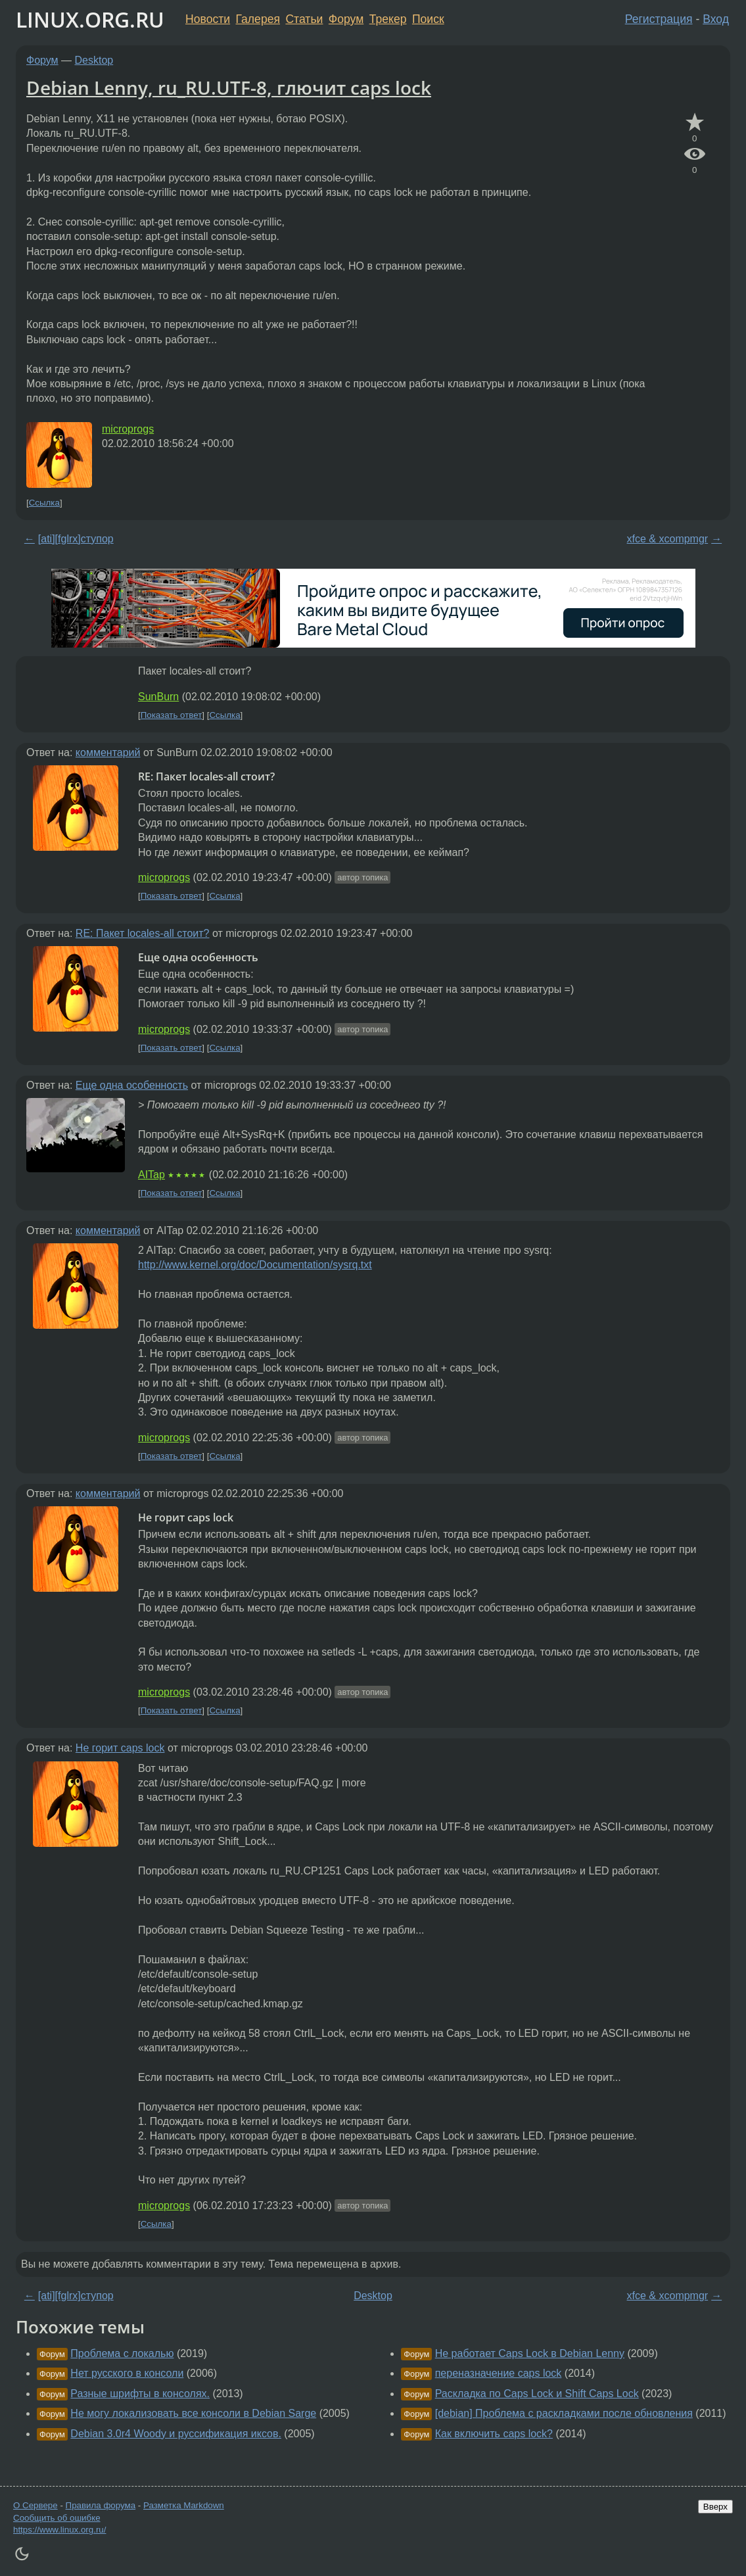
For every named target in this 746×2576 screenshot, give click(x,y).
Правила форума (101, 2505)
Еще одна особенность (132, 1085)
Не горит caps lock (120, 1747)
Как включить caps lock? (494, 2433)
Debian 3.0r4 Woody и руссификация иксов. (175, 2433)
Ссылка (44, 503)
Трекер (388, 19)
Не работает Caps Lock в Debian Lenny (529, 2353)
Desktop (94, 60)
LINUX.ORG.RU (90, 19)
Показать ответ (171, 715)
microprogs (128, 429)
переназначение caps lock (498, 2373)
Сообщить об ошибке (57, 2518)
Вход (716, 19)
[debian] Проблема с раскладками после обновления (564, 2413)
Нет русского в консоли (126, 2373)
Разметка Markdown (183, 2505)
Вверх (715, 2507)
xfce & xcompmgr (668, 538)
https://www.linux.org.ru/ (59, 2530)
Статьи (304, 19)
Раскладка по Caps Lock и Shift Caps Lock (537, 2393)
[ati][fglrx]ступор (76, 538)
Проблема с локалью (122, 2353)
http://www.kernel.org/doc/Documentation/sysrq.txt (255, 1264)
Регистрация (659, 19)
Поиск (428, 19)
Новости (207, 19)
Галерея (258, 19)
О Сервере (35, 2505)
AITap (151, 1174)
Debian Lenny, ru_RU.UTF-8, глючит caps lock (228, 87)
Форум (346, 19)
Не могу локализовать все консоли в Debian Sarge (193, 2413)
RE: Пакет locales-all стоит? (143, 933)
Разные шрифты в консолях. (140, 2393)
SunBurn (158, 696)
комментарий (108, 752)
